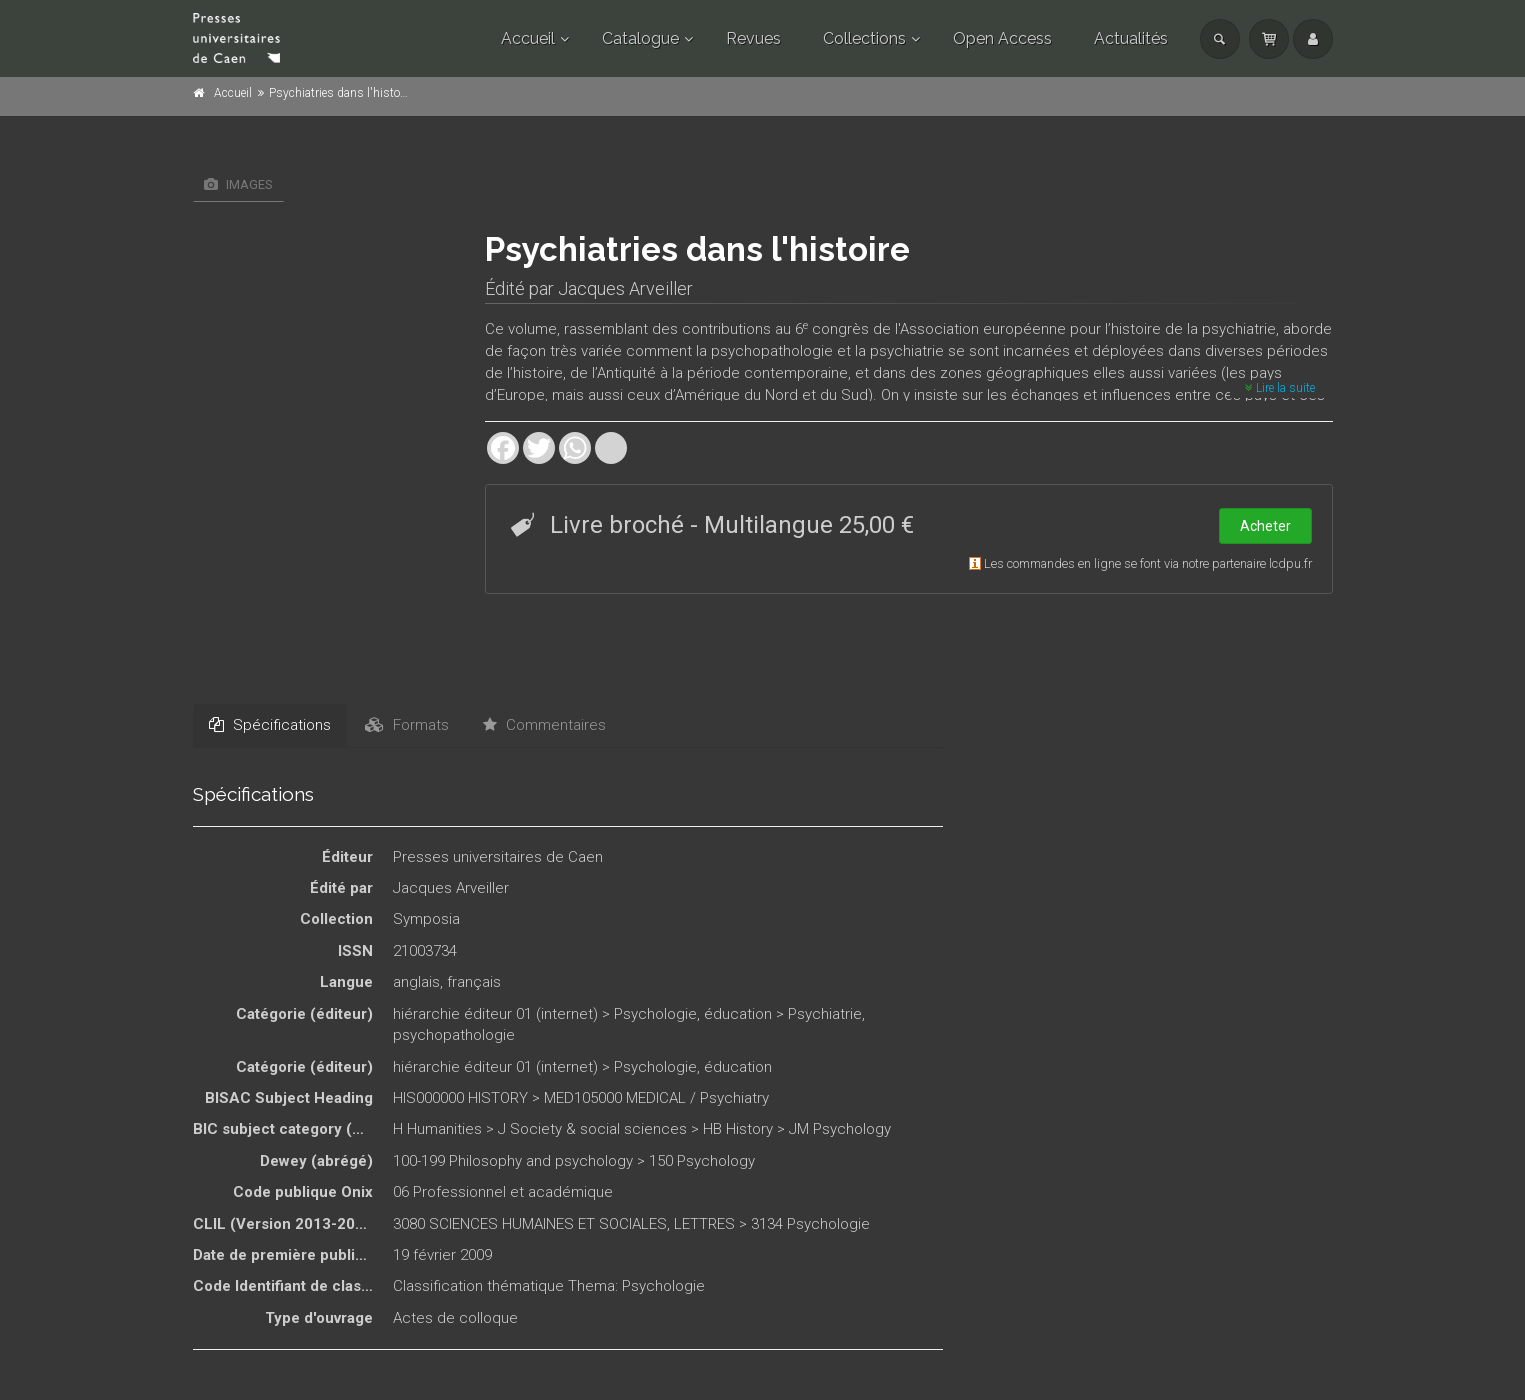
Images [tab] (238, 184)
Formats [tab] (407, 725)
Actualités (1131, 38)
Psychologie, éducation (693, 1014)
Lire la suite (1280, 388)
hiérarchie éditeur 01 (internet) (495, 1014)
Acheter (1265, 526)
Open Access (1002, 38)
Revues (753, 38)
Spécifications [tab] (270, 725)
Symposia (426, 919)
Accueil (528, 38)
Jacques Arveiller (625, 288)
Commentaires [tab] (544, 725)
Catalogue (640, 38)
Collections (864, 38)
